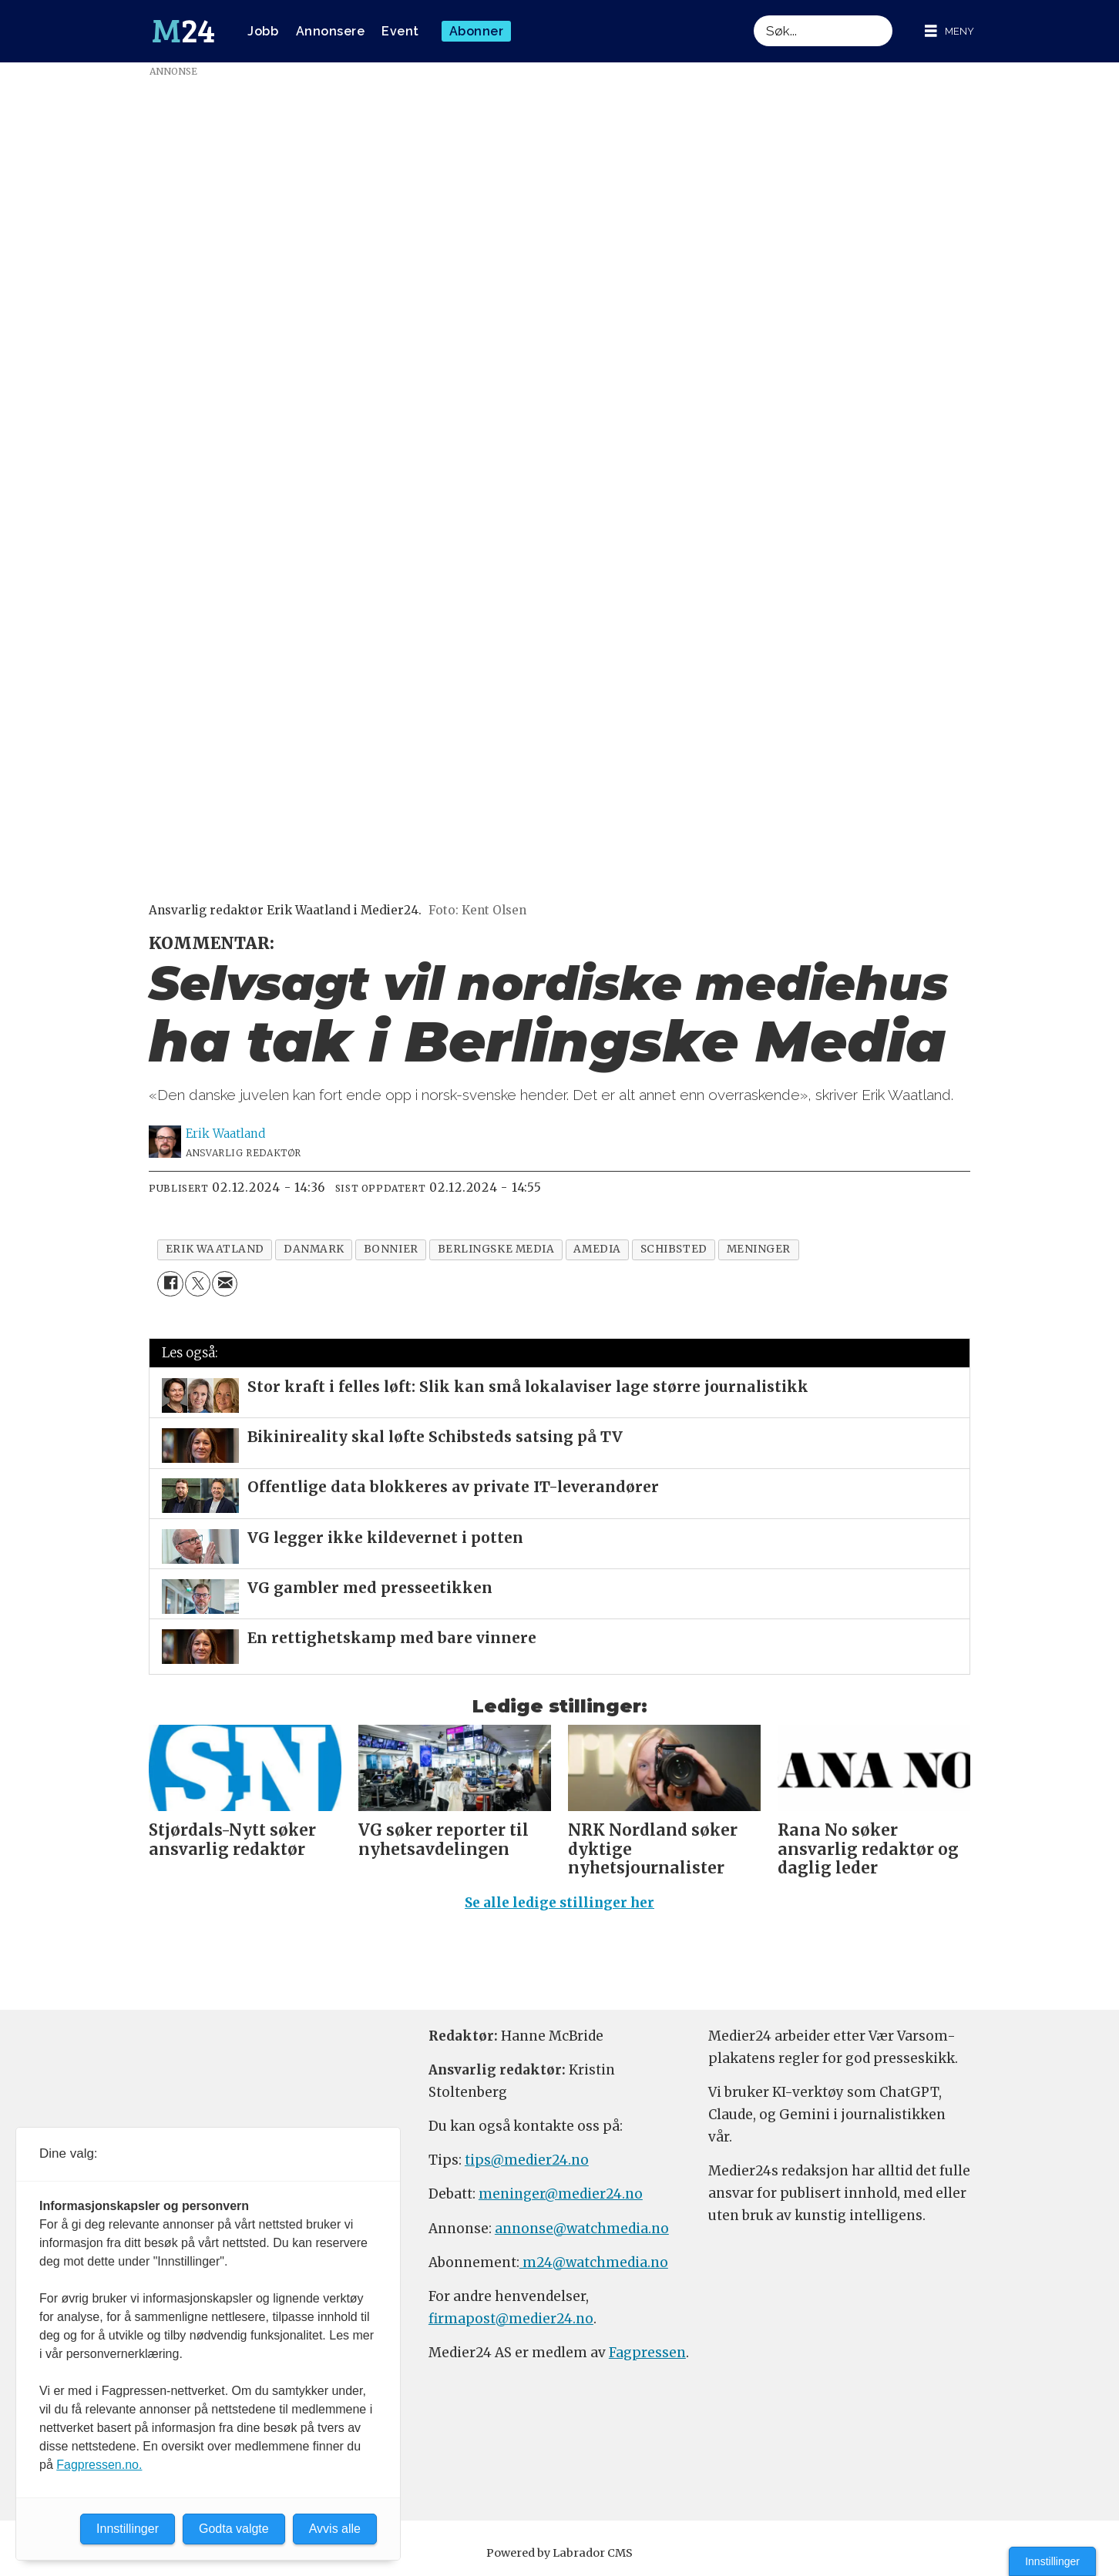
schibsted (673, 1249)
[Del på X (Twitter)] (197, 1283)
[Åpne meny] (949, 31)
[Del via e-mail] (224, 1283)
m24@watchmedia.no (593, 2262)
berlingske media (496, 1249)
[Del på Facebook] (170, 1283)
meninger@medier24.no (561, 2193)
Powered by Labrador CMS (559, 2553)
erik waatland (215, 1249)
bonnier (391, 1249)
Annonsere (330, 31)
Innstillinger (1052, 2561)
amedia (596, 1249)
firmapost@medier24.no (510, 2318)
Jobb (262, 31)
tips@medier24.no (527, 2160)
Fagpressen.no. (99, 2464)
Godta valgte (234, 2528)
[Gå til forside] (183, 31)
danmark (314, 1249)
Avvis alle (335, 2528)
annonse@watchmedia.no (582, 2228)
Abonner (476, 31)
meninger (759, 1249)
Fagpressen (647, 2352)
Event (400, 31)
